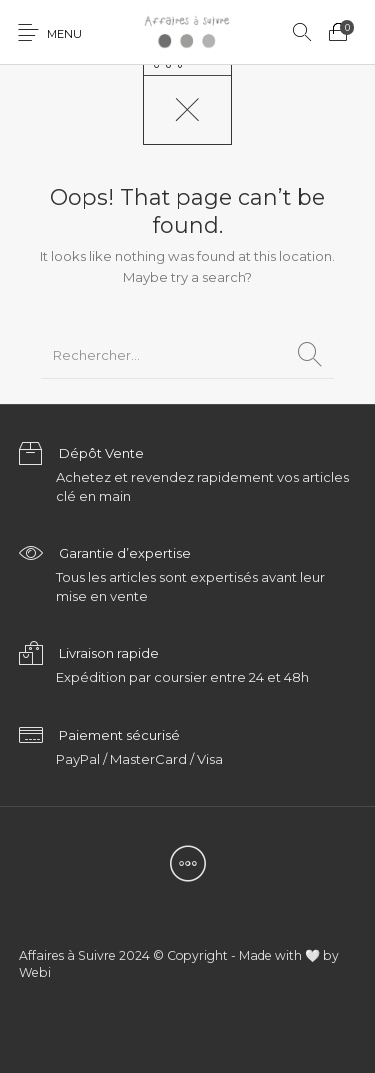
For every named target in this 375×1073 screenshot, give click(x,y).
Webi (35, 972)
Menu (64, 34)
